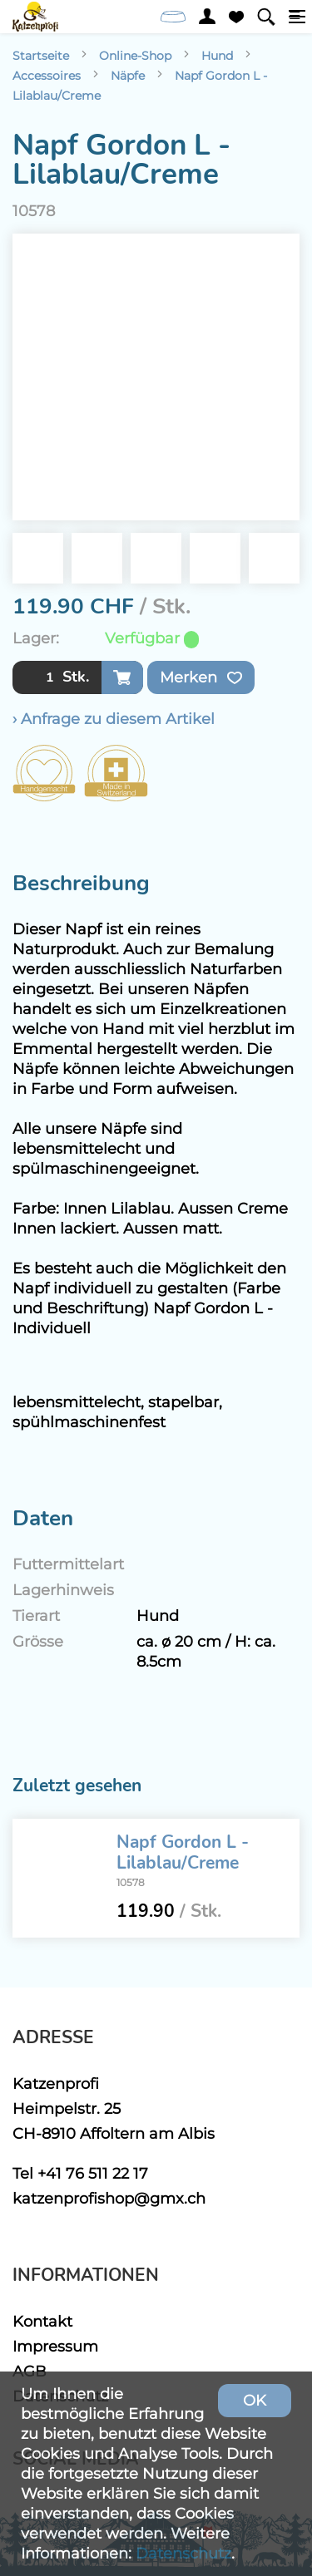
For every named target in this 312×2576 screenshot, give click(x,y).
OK (254, 2400)
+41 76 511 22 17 (92, 2173)
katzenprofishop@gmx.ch (109, 2198)
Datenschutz (183, 2553)
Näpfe (128, 75)
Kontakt (42, 2321)
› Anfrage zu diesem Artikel (113, 718)
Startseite (40, 55)
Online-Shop (135, 55)
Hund (217, 55)
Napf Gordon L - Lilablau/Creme (182, 1852)
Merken (201, 677)
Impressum (55, 2346)
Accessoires (46, 75)
